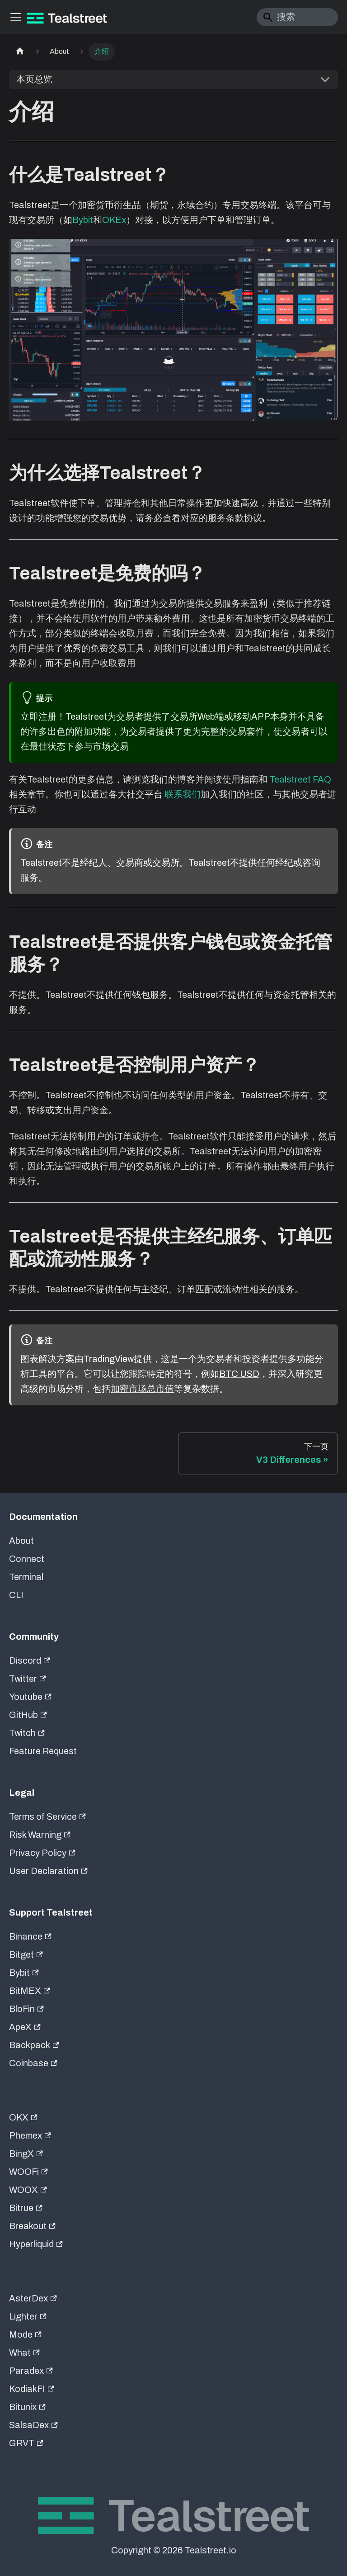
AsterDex (33, 2298)
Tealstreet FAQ (300, 779)
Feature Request (43, 1751)
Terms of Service (47, 1817)
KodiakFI (31, 2389)
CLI (16, 1595)
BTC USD (239, 1374)
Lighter (28, 2316)
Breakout (32, 2226)
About (21, 1541)
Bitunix (27, 2407)
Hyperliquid (36, 2244)
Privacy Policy (42, 1853)
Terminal (26, 1577)
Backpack (34, 2045)
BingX (26, 2154)
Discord (29, 1660)
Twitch (27, 1733)
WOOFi (28, 2172)
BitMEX (29, 1991)
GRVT (26, 2443)
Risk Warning (39, 1835)
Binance (30, 1936)
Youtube (30, 1697)
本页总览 (34, 79)
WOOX (28, 2190)
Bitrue (25, 2208)
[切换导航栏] (16, 17)
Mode (25, 2334)
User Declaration (48, 1871)
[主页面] (20, 52)
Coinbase (33, 2063)
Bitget (26, 1954)
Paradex (31, 2371)
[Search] (297, 17)
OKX (23, 2117)
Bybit (82, 220)
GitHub (28, 1715)
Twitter (27, 1679)
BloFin (26, 2009)
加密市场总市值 (142, 1389)
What (24, 2353)
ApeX (25, 2027)
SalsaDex (33, 2425)
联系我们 (182, 794)
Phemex (30, 2135)
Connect (26, 1559)
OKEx (114, 220)
